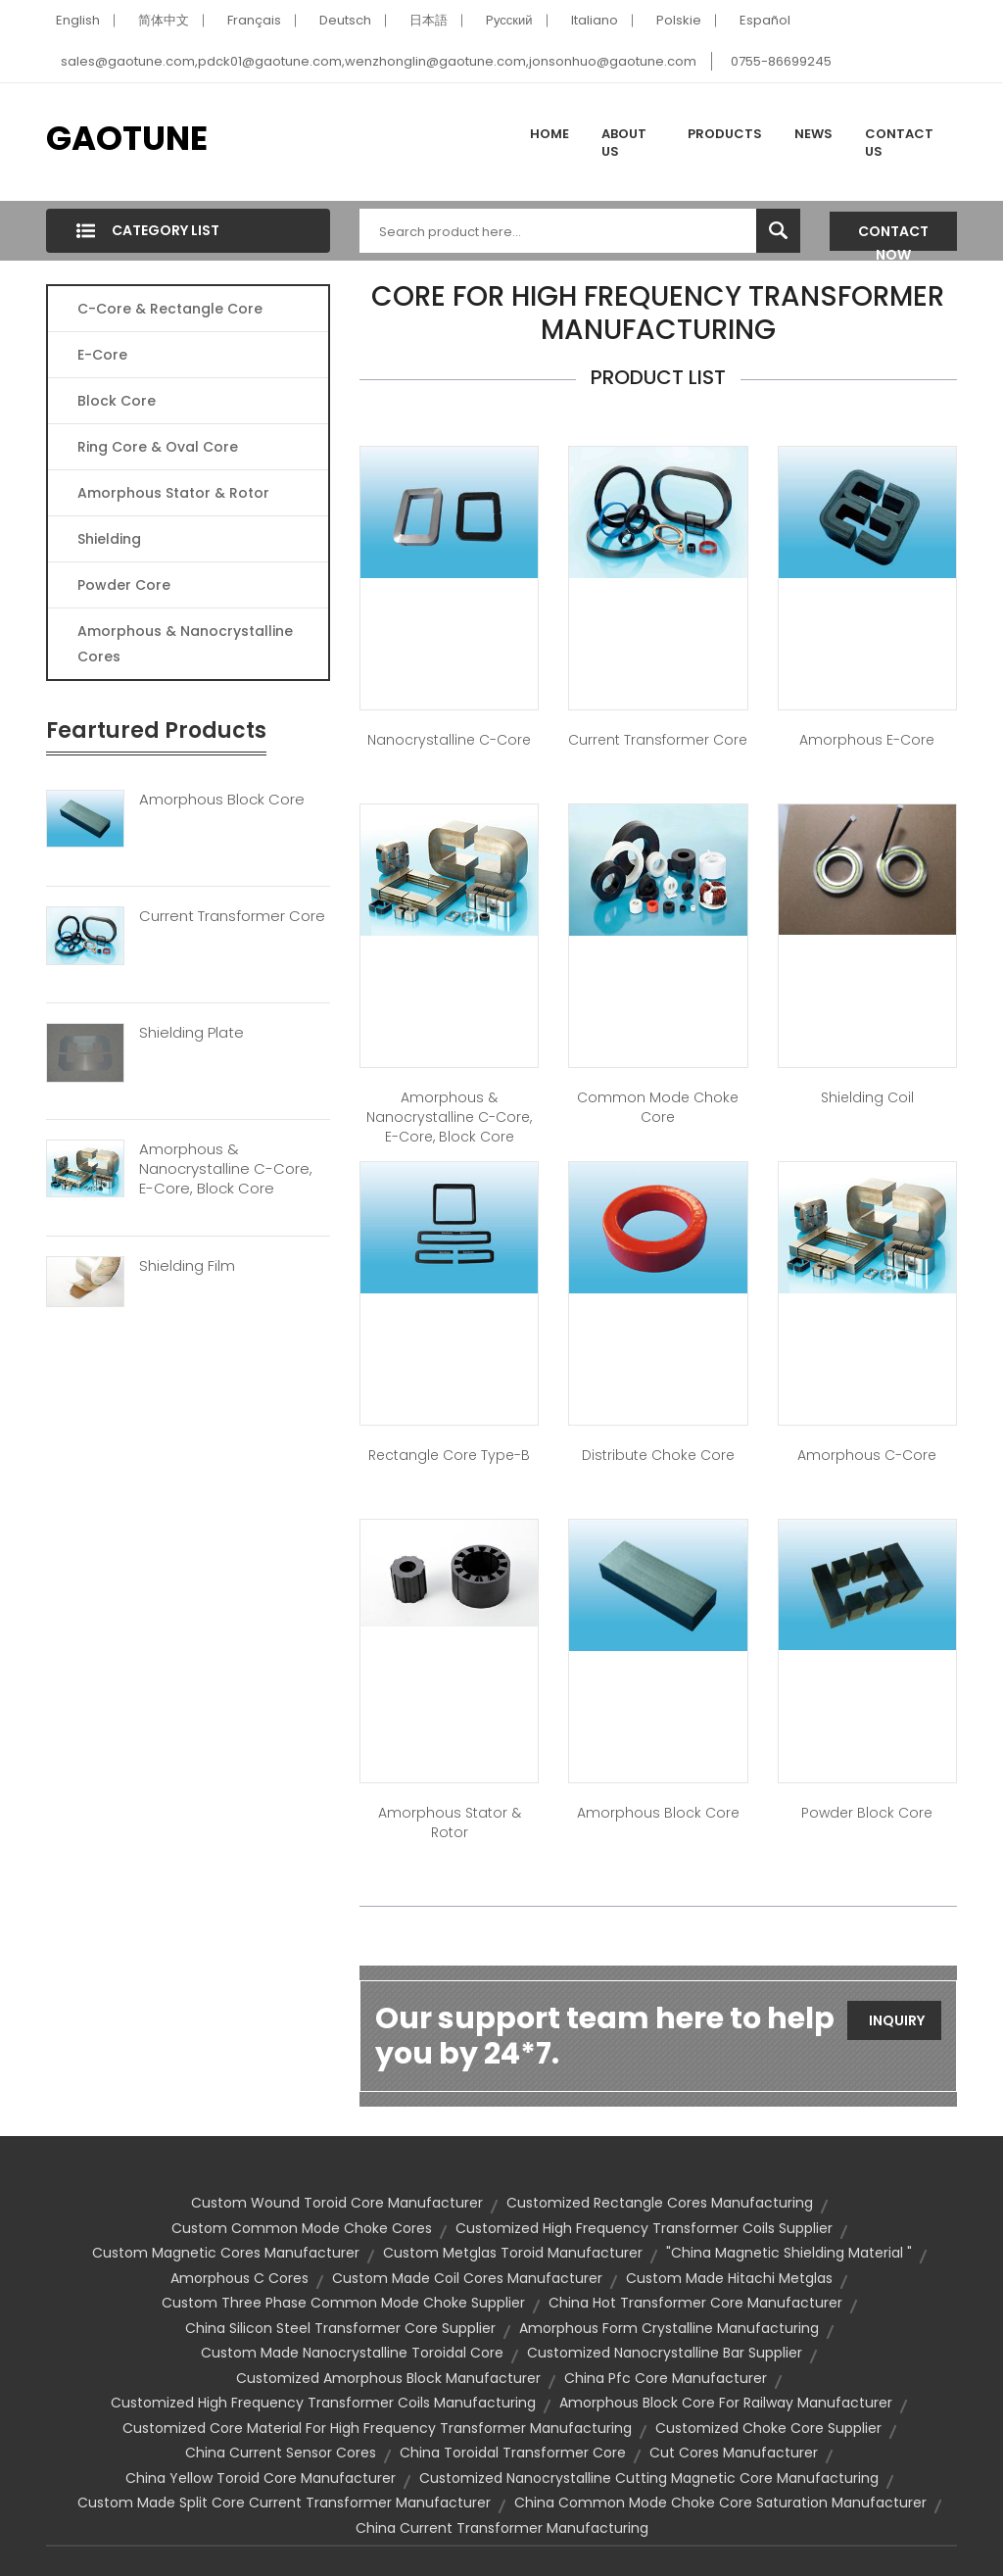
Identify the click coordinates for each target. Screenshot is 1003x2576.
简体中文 (163, 20)
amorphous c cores (239, 2278)
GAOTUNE (127, 138)
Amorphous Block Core (222, 799)
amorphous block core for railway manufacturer (725, 2402)
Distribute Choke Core (658, 1455)
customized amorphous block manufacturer (388, 2378)
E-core (102, 355)
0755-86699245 (781, 61)
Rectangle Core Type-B (449, 1455)
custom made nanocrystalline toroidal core (352, 2352)
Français (254, 20)
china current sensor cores (280, 2452)
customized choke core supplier (768, 2428)
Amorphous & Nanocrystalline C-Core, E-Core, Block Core (225, 1169)
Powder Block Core (866, 1813)
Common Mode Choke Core (658, 1107)
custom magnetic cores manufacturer (225, 2252)
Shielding (109, 539)
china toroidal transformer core (513, 2452)
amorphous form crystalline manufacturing (669, 2328)
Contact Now (893, 236)
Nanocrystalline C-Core (449, 740)
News (813, 133)
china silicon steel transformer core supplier (340, 2328)
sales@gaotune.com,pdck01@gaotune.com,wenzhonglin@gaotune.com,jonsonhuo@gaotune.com (378, 61)
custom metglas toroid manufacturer (513, 2252)
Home (549, 133)
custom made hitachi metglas (729, 2278)
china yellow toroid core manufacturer (260, 2478)
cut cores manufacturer (733, 2452)
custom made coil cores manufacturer (467, 2278)
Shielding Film (187, 1266)
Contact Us (899, 142)
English (78, 20)
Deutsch (345, 20)
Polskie (678, 20)
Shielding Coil (867, 1097)
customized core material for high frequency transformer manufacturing (377, 2428)
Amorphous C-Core (866, 1455)
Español (765, 20)
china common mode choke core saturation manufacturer (720, 2502)
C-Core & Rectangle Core (170, 308)
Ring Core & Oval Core (157, 447)
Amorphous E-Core (866, 740)
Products (725, 133)
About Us (623, 142)
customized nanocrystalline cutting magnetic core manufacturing (649, 2478)
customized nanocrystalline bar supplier (664, 2352)
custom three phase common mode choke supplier (343, 2302)
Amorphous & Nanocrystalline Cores (185, 643)
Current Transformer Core (232, 916)
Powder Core (123, 585)
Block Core (118, 401)
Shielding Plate (191, 1033)
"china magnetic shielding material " (789, 2252)
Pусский (509, 20)
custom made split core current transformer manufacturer (284, 2502)
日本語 (428, 20)
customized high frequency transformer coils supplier (644, 2228)
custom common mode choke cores (301, 2228)
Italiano (594, 20)
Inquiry (897, 2020)
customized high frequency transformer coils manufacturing (323, 2402)
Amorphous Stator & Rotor (173, 493)
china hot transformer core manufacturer (695, 2302)
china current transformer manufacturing (502, 2528)
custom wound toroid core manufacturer (337, 2202)
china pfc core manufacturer (665, 2378)
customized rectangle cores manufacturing (659, 2202)
